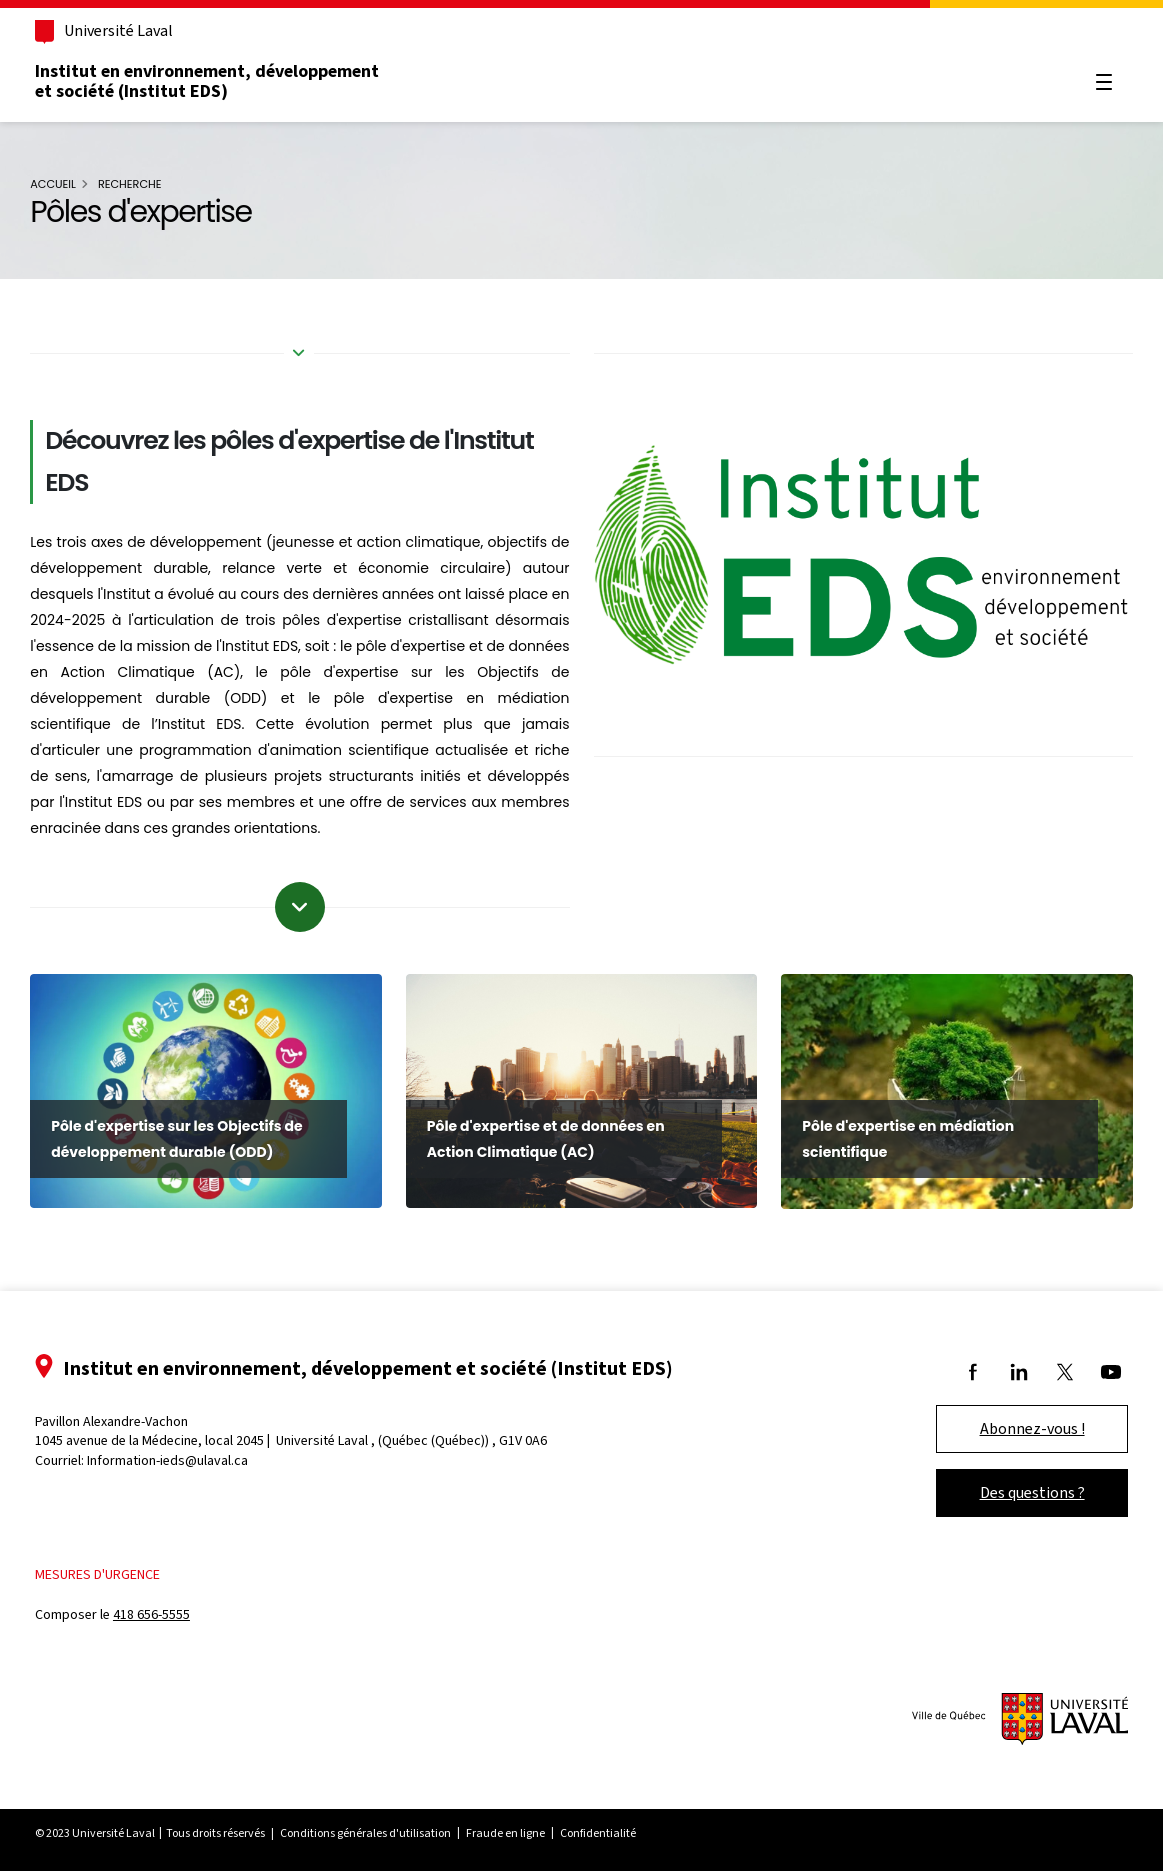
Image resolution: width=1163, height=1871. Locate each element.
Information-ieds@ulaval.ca (178, 1455)
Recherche (140, 184)
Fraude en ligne (516, 1829)
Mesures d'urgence (108, 1569)
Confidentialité (609, 1829)
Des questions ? (1021, 1487)
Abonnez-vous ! (1021, 1423)
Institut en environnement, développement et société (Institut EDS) (218, 81)
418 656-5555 (162, 1609)
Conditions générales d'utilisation (376, 1829)
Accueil (63, 184)
